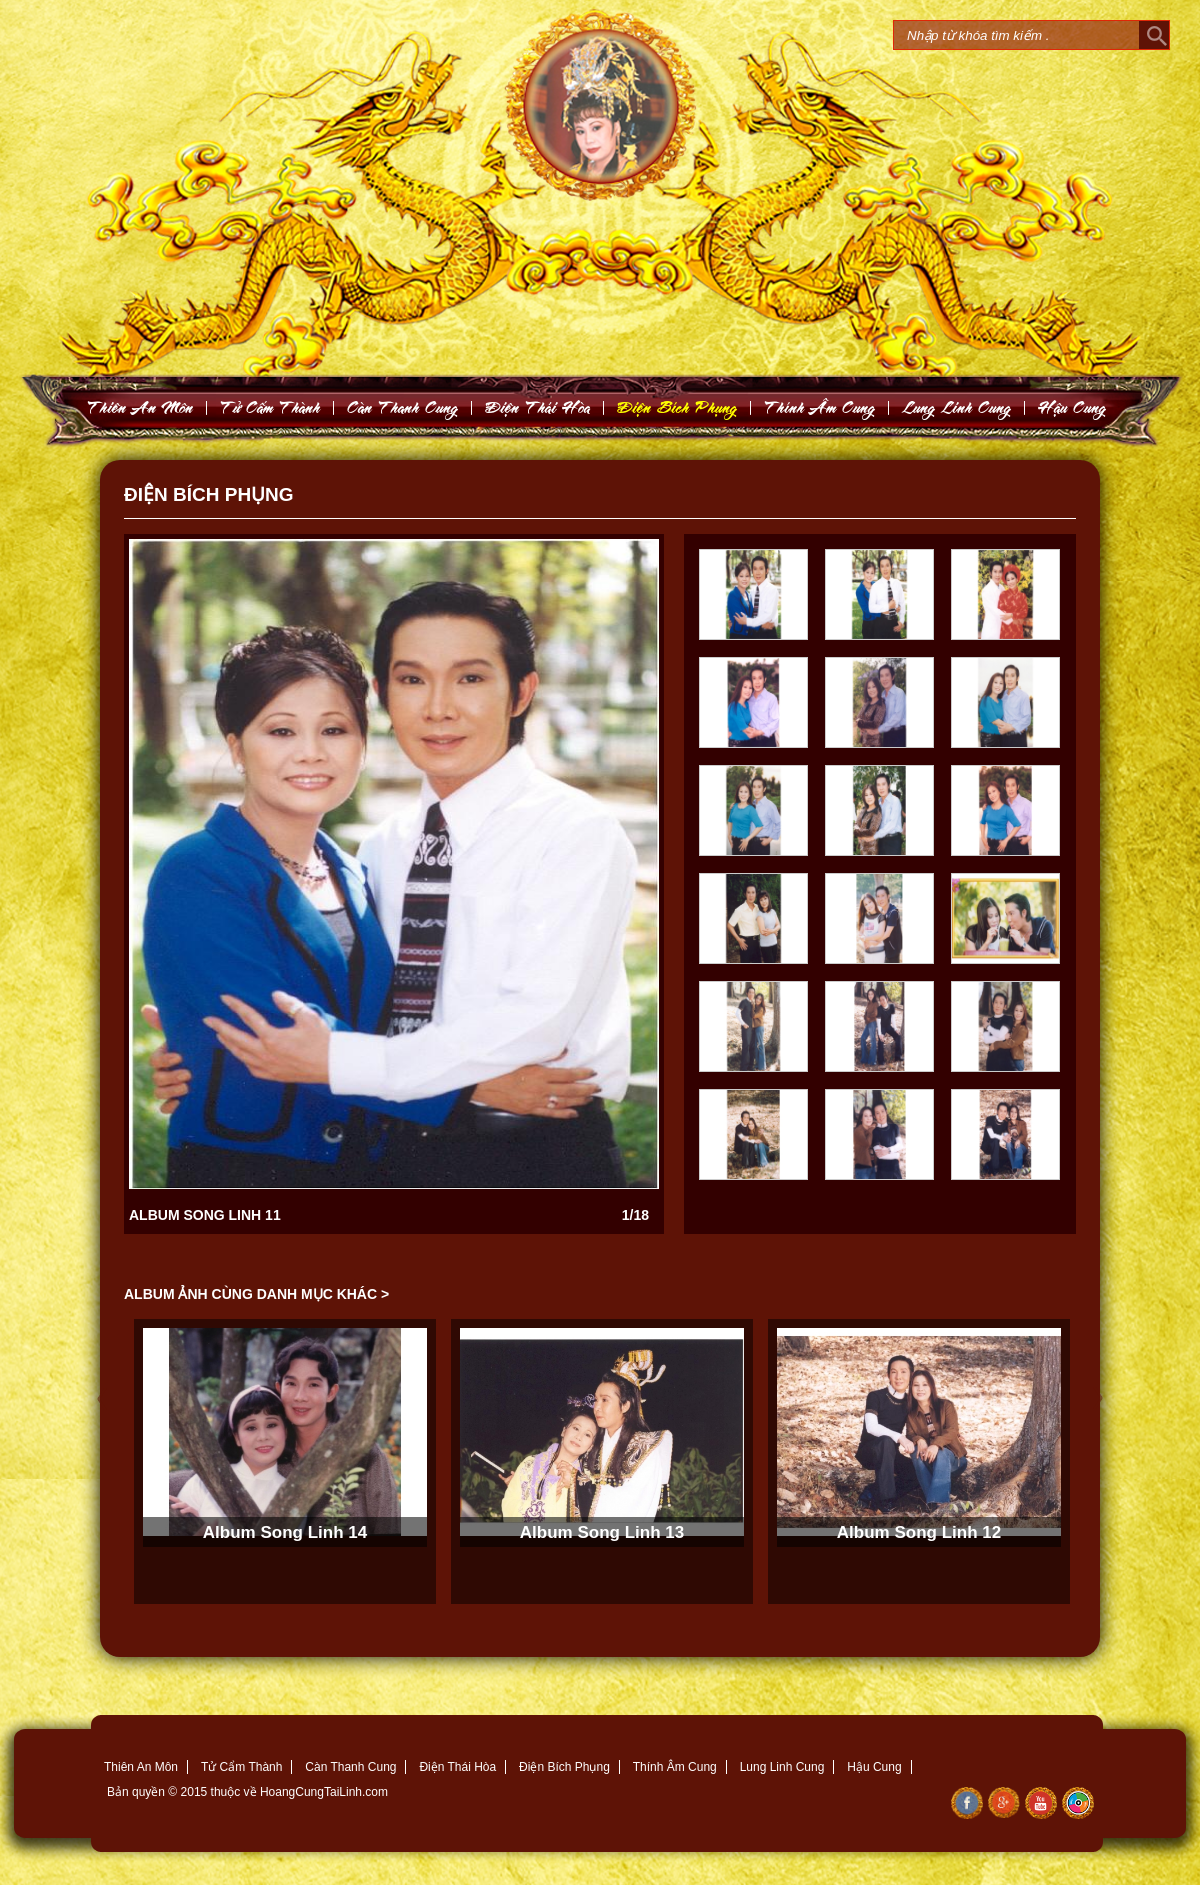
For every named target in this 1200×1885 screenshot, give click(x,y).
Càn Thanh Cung (350, 1767)
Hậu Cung (874, 1767)
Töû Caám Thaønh (270, 407)
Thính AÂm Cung (820, 407)
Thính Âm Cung (675, 1767)
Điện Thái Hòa (457, 1767)
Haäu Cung (1072, 407)
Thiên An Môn (141, 1767)
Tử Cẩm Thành (241, 1767)
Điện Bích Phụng (564, 1767)
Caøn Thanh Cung (403, 407)
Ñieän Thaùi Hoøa (538, 407)
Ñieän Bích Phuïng (677, 407)
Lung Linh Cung (957, 407)
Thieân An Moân (140, 407)
